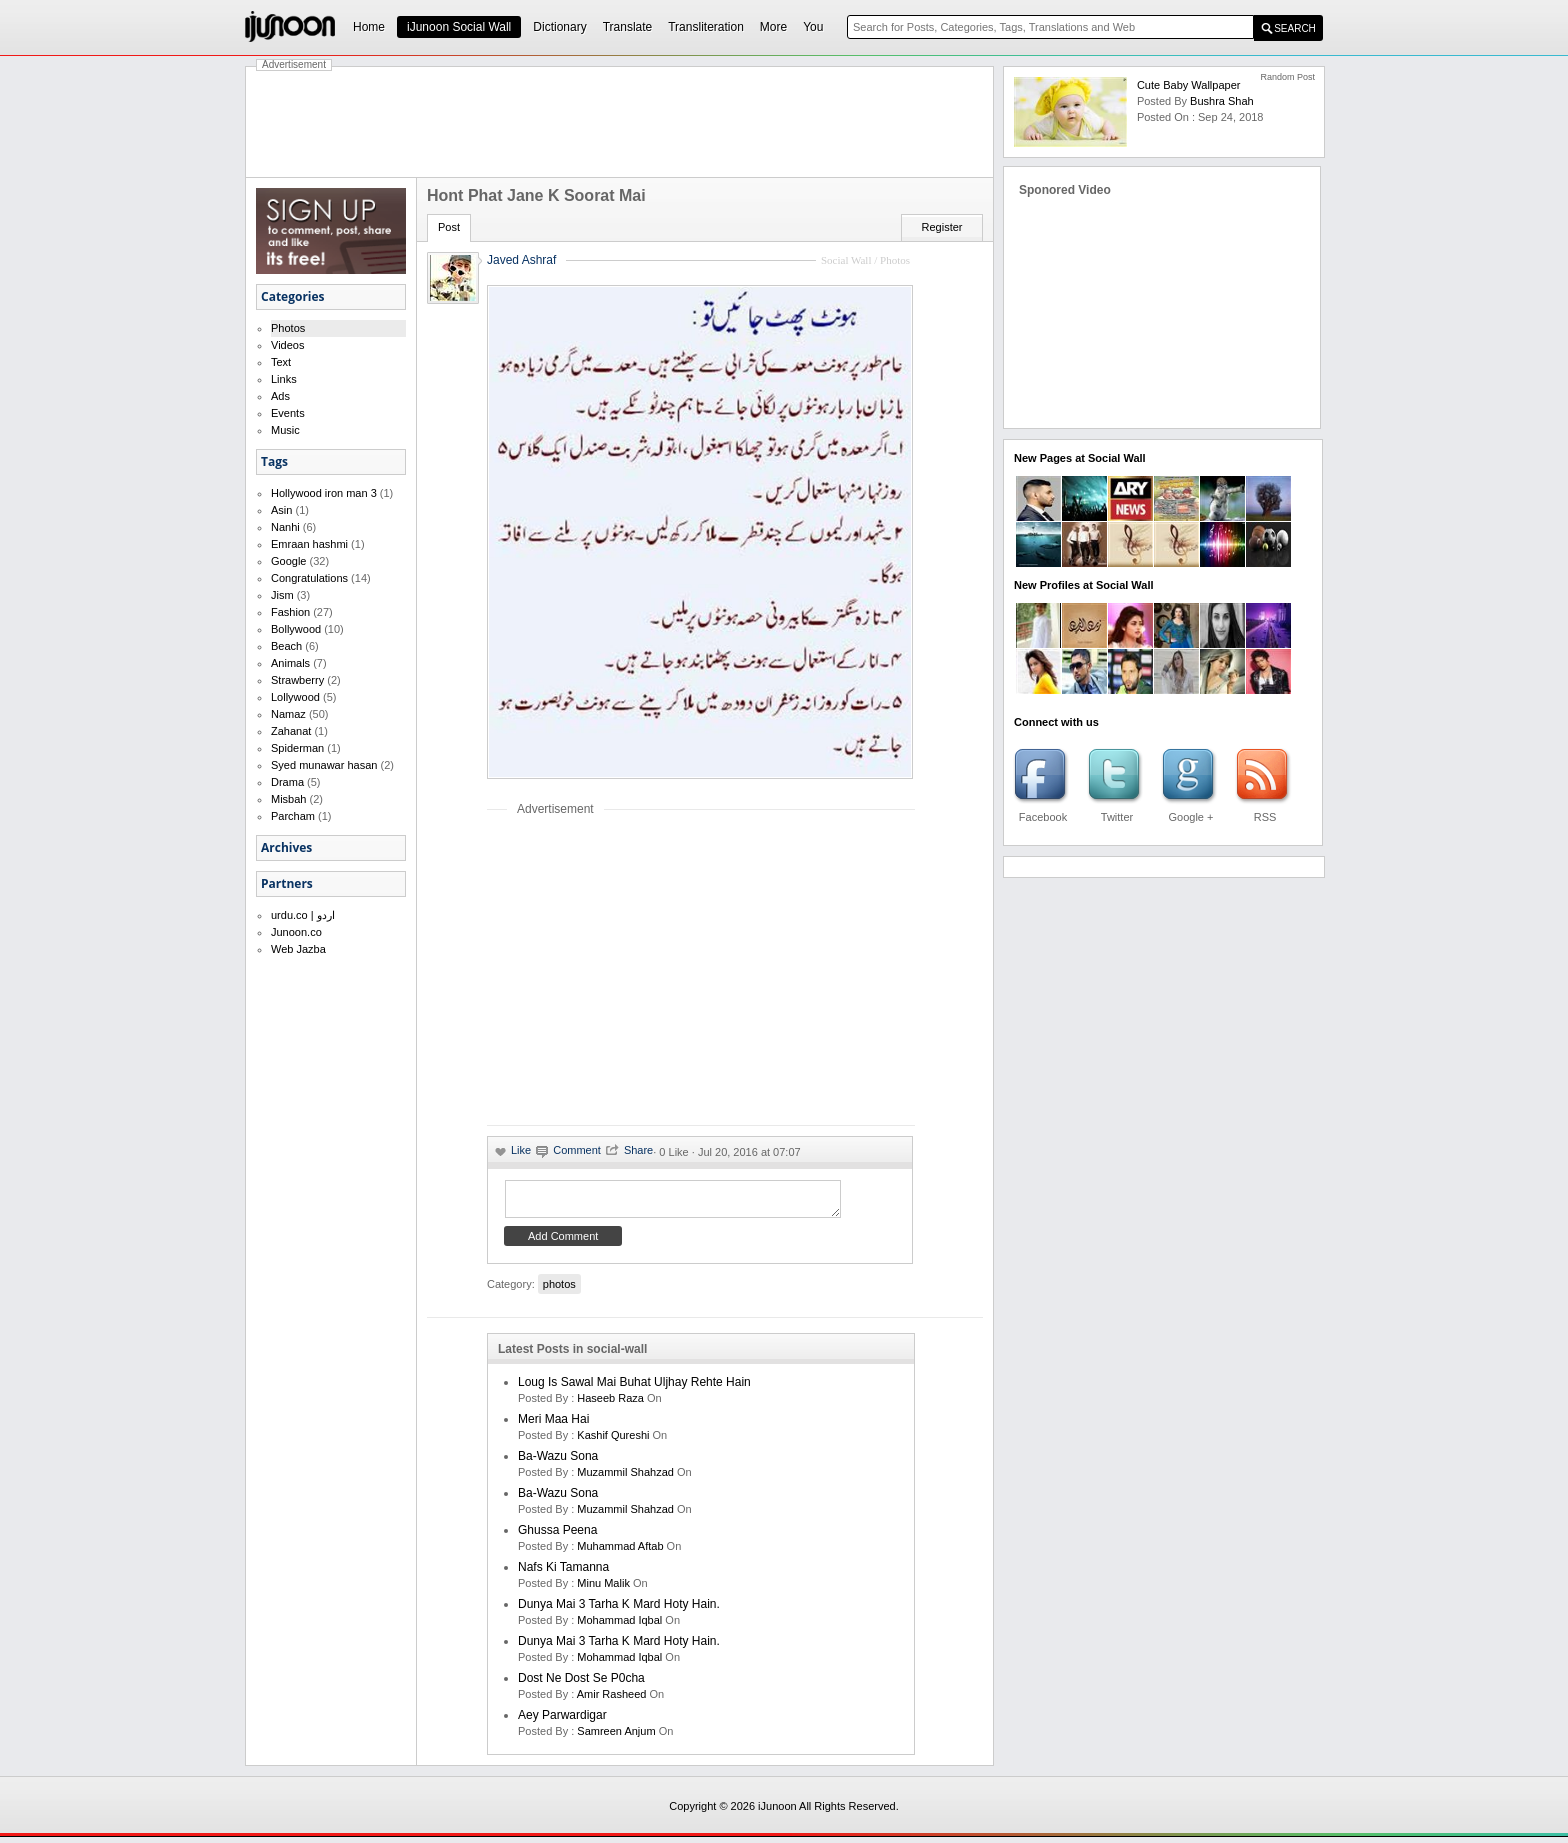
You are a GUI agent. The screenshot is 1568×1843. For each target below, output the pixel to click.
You (813, 27)
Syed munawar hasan (324, 765)
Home (369, 27)
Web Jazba (298, 949)
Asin (281, 510)
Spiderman (297, 748)
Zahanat (291, 731)
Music (285, 430)
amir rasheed (612, 1700)
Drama (287, 782)
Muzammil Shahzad (625, 1478)
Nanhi (285, 527)
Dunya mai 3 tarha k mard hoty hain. (619, 1610)
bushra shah (1222, 101)
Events (288, 413)
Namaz (288, 714)
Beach (286, 646)
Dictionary (559, 27)
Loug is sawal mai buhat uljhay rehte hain (634, 1388)
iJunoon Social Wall (459, 27)
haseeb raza (610, 1404)
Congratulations (309, 578)
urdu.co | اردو (303, 915)
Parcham (293, 816)
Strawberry (297, 680)
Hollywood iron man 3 (324, 493)
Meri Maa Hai (553, 1425)
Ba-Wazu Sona (558, 1462)
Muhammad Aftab (620, 1552)
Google (288, 561)
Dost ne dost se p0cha (581, 1684)
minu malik (603, 1589)
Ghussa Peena (557, 1536)
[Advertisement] (620, 122)
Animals (290, 663)
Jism (282, 595)
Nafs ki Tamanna (563, 1573)
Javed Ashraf (521, 260)
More (773, 27)
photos (559, 1290)
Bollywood (296, 629)
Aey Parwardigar (562, 1721)
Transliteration (706, 27)
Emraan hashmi (309, 544)
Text (281, 362)
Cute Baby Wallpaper (1189, 85)
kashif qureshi (613, 1441)
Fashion (290, 612)
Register (942, 227)
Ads (280, 396)
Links (284, 379)
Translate (628, 27)
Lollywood (295, 697)
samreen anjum (616, 1737)
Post (449, 227)
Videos (287, 345)
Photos (288, 328)
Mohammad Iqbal (619, 1626)
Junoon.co (296, 932)
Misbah (288, 799)
